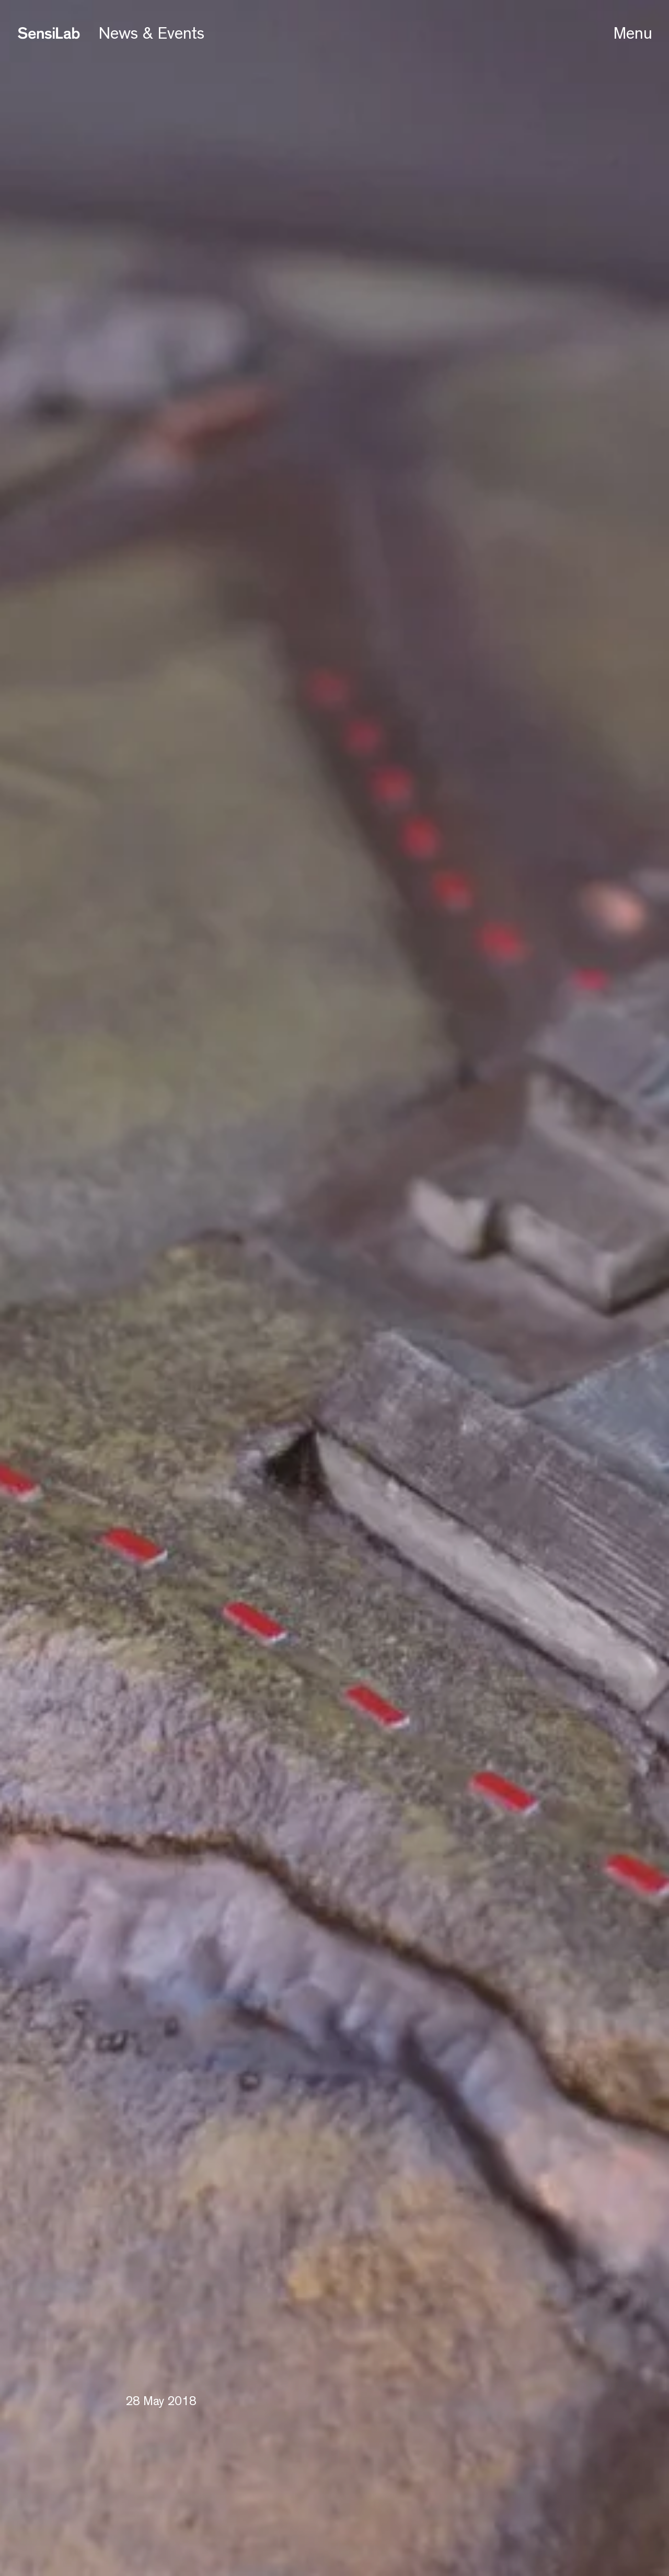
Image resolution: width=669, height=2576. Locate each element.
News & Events (151, 33)
